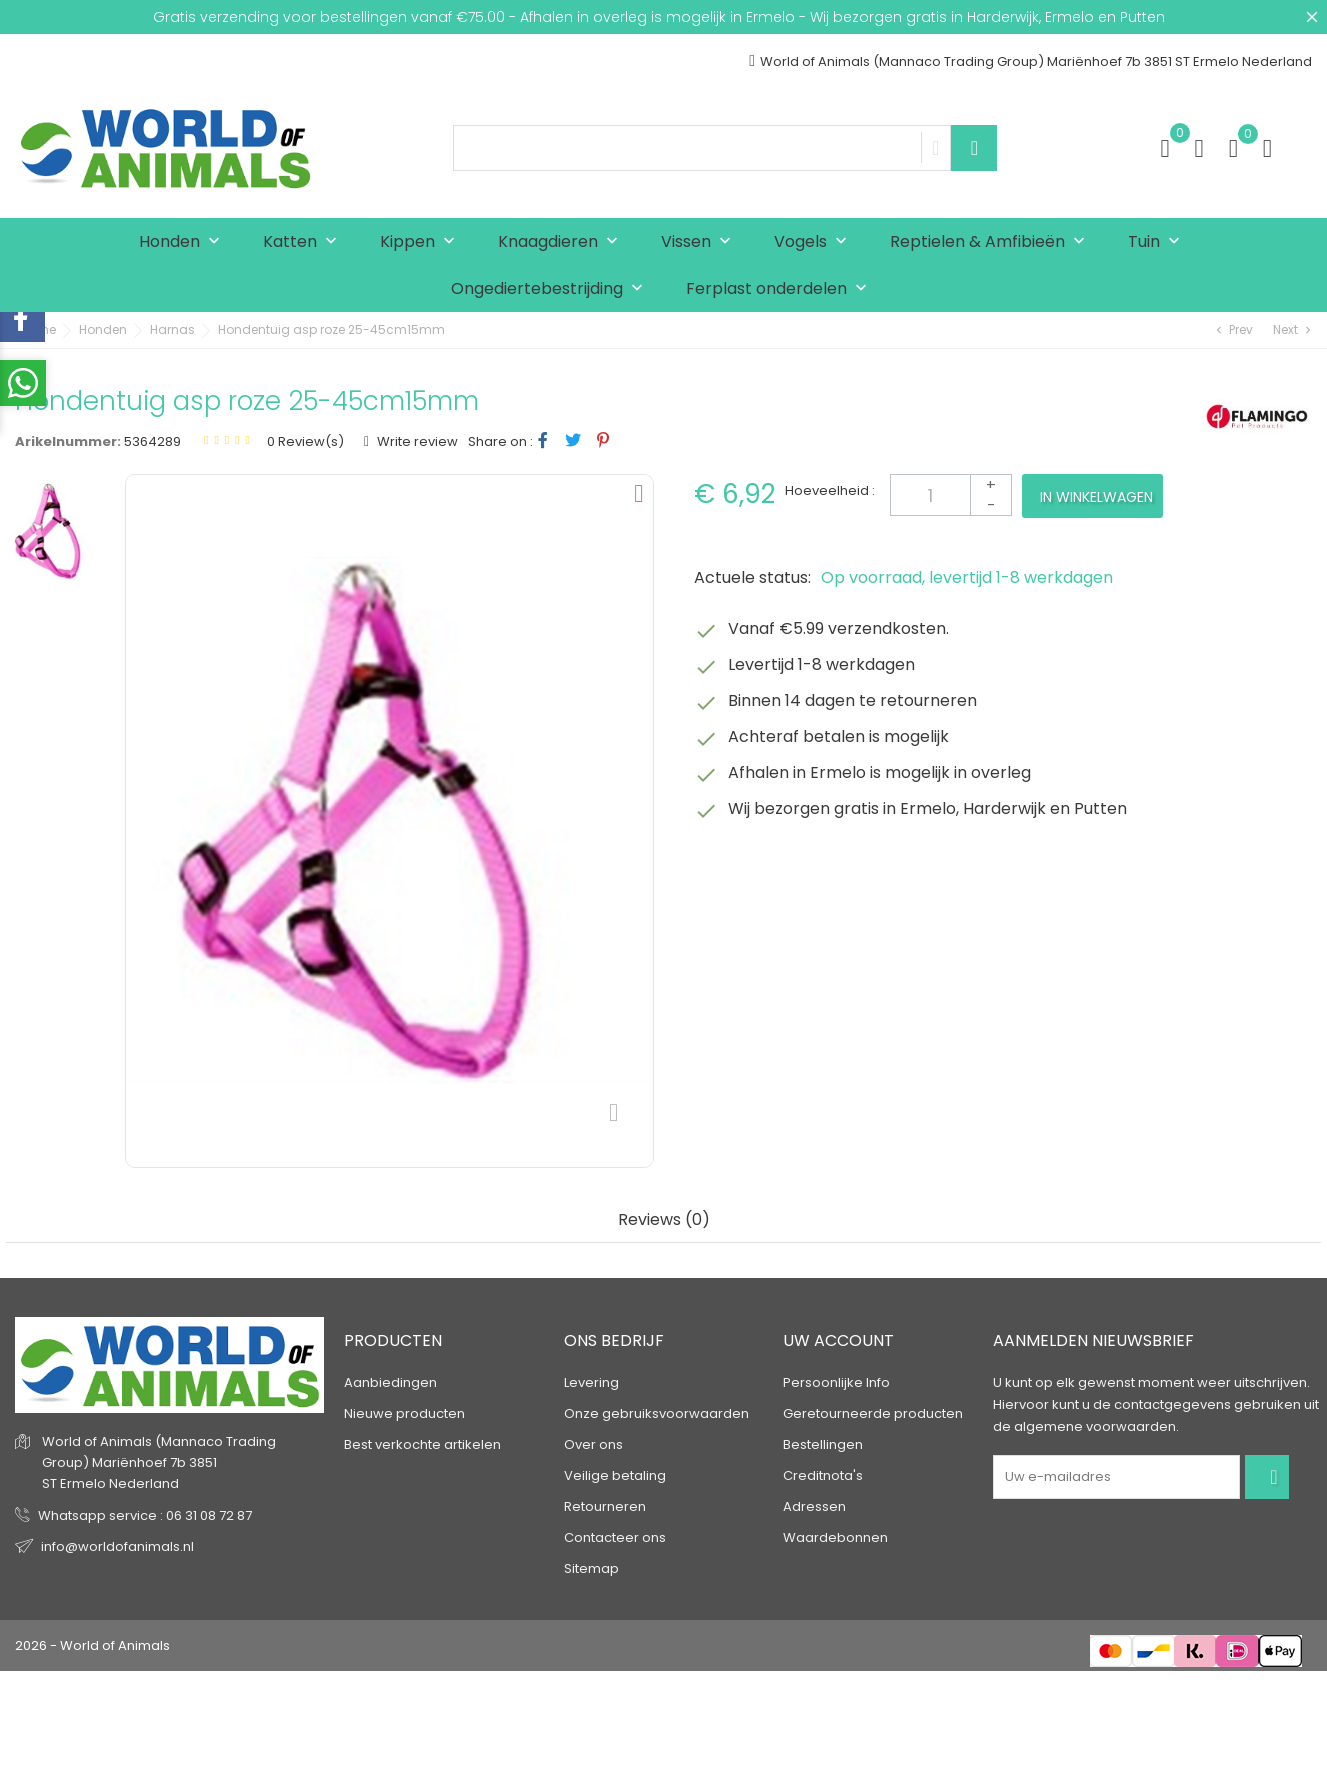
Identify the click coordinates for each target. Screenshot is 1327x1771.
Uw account (838, 1340)
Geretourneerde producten (873, 1413)
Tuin (1158, 242)
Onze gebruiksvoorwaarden (656, 1413)
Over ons (593, 1444)
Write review (416, 441)
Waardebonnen (835, 1537)
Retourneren (605, 1506)
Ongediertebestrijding (551, 289)
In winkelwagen (1096, 497)
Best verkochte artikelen (422, 1444)
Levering (591, 1382)
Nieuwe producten (404, 1413)
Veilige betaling (615, 1475)
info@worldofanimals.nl (117, 1545)
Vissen (700, 242)
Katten (304, 242)
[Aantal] (951, 495)
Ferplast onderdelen (781, 289)
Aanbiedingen (390, 1382)
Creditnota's (823, 1475)
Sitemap (591, 1568)
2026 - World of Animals (92, 1645)
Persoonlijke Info (836, 1382)
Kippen (422, 242)
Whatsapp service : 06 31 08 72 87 (145, 1514)
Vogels (815, 242)
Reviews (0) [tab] (664, 1220)
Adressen (814, 1506)
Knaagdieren (562, 242)
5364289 (152, 441)
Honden (184, 242)
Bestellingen (823, 1444)
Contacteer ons (615, 1537)
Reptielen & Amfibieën (992, 242)
